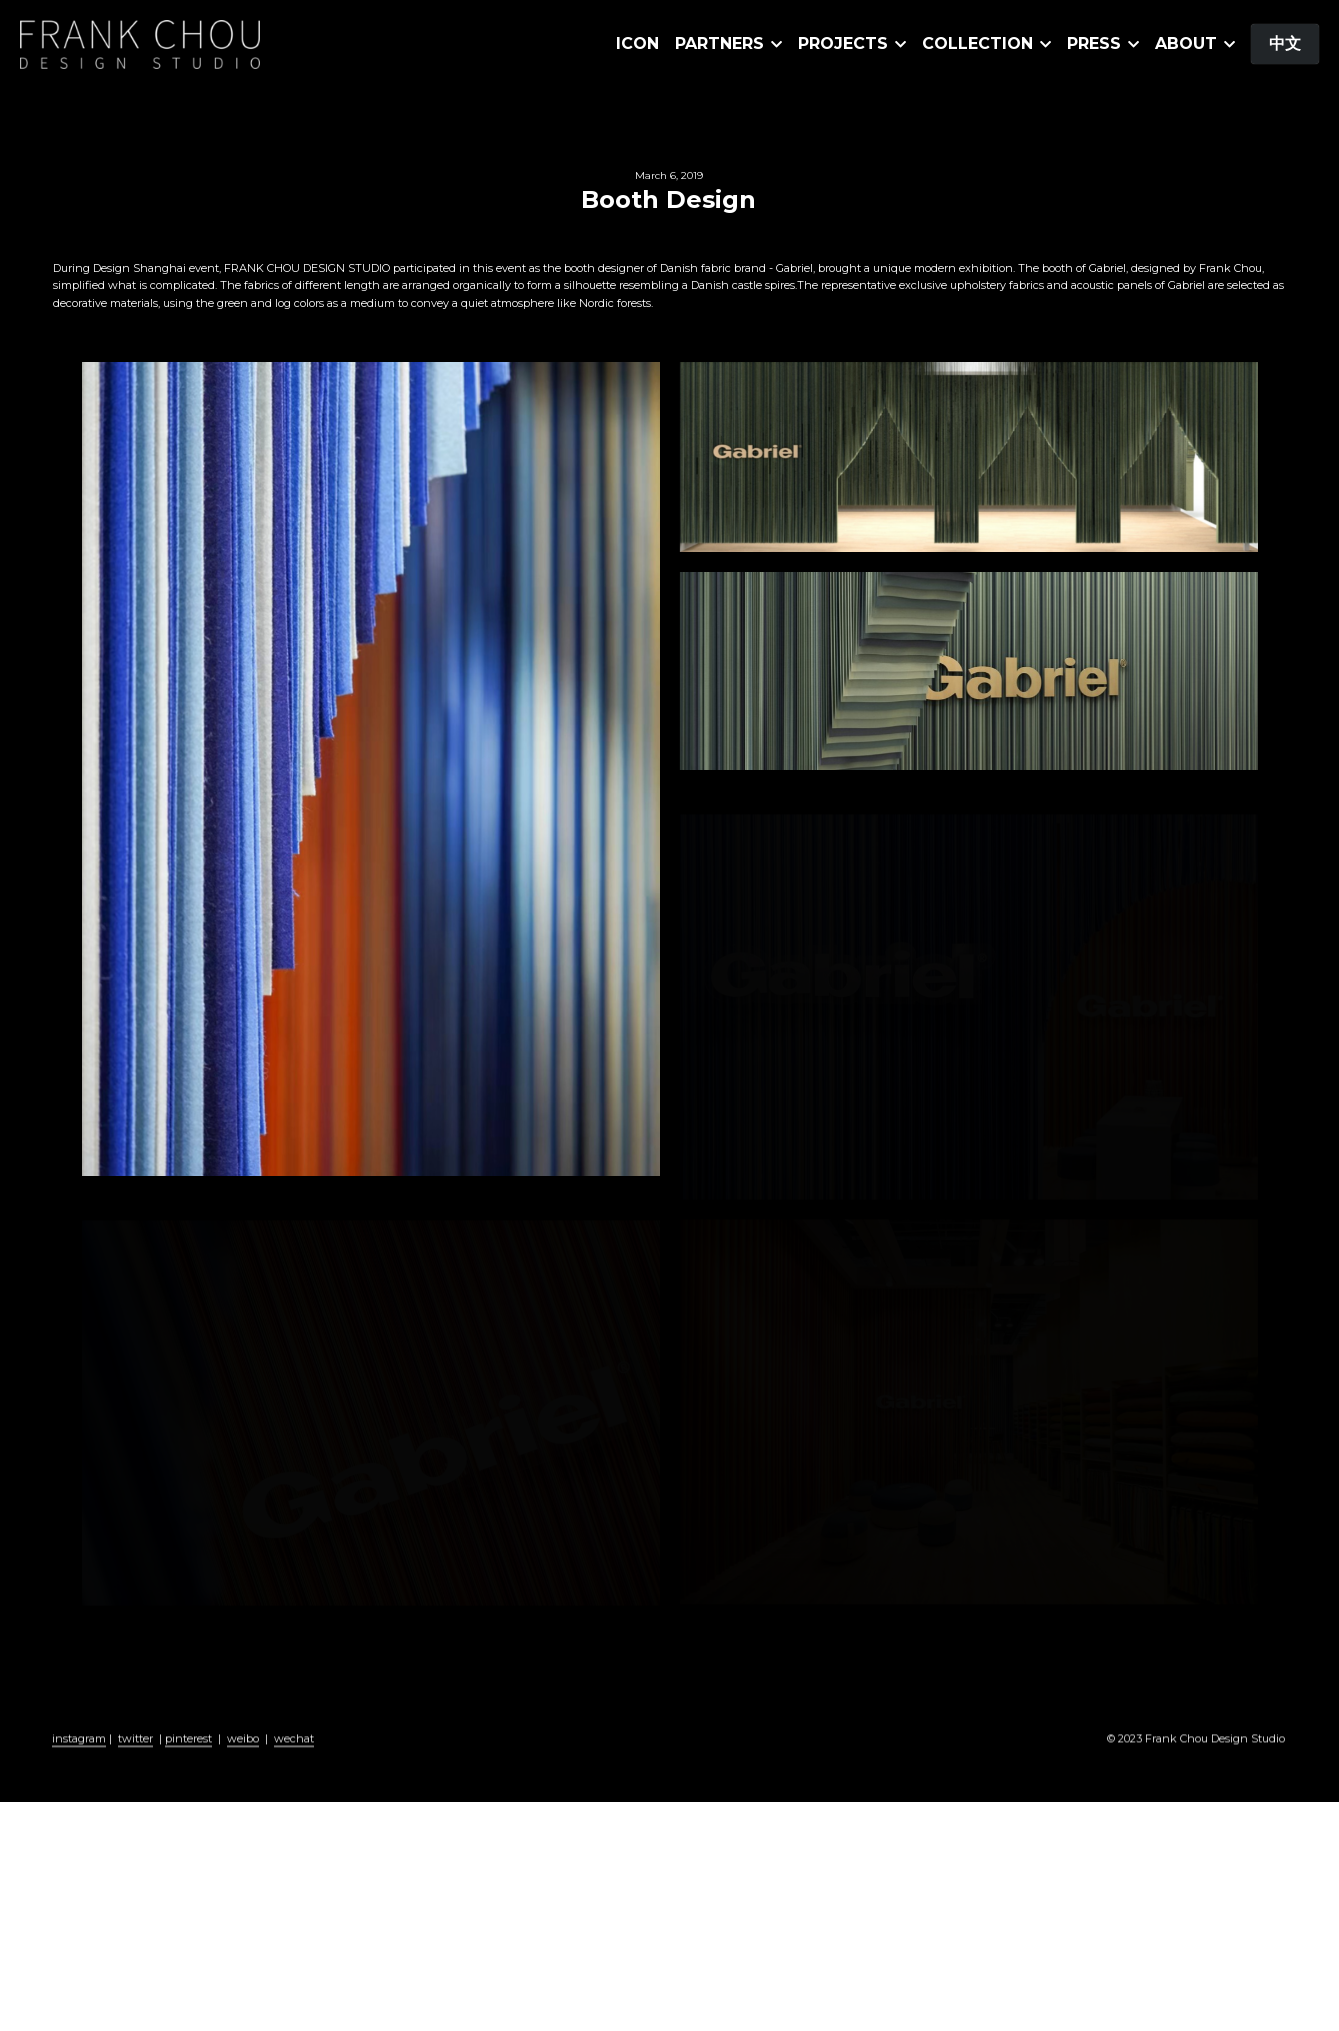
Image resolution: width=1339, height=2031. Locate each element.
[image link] (140, 42)
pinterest (188, 1759)
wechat (294, 1759)
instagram (79, 1759)
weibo (243, 1759)
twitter (135, 1759)
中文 (1285, 43)
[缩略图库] (371, 768)
